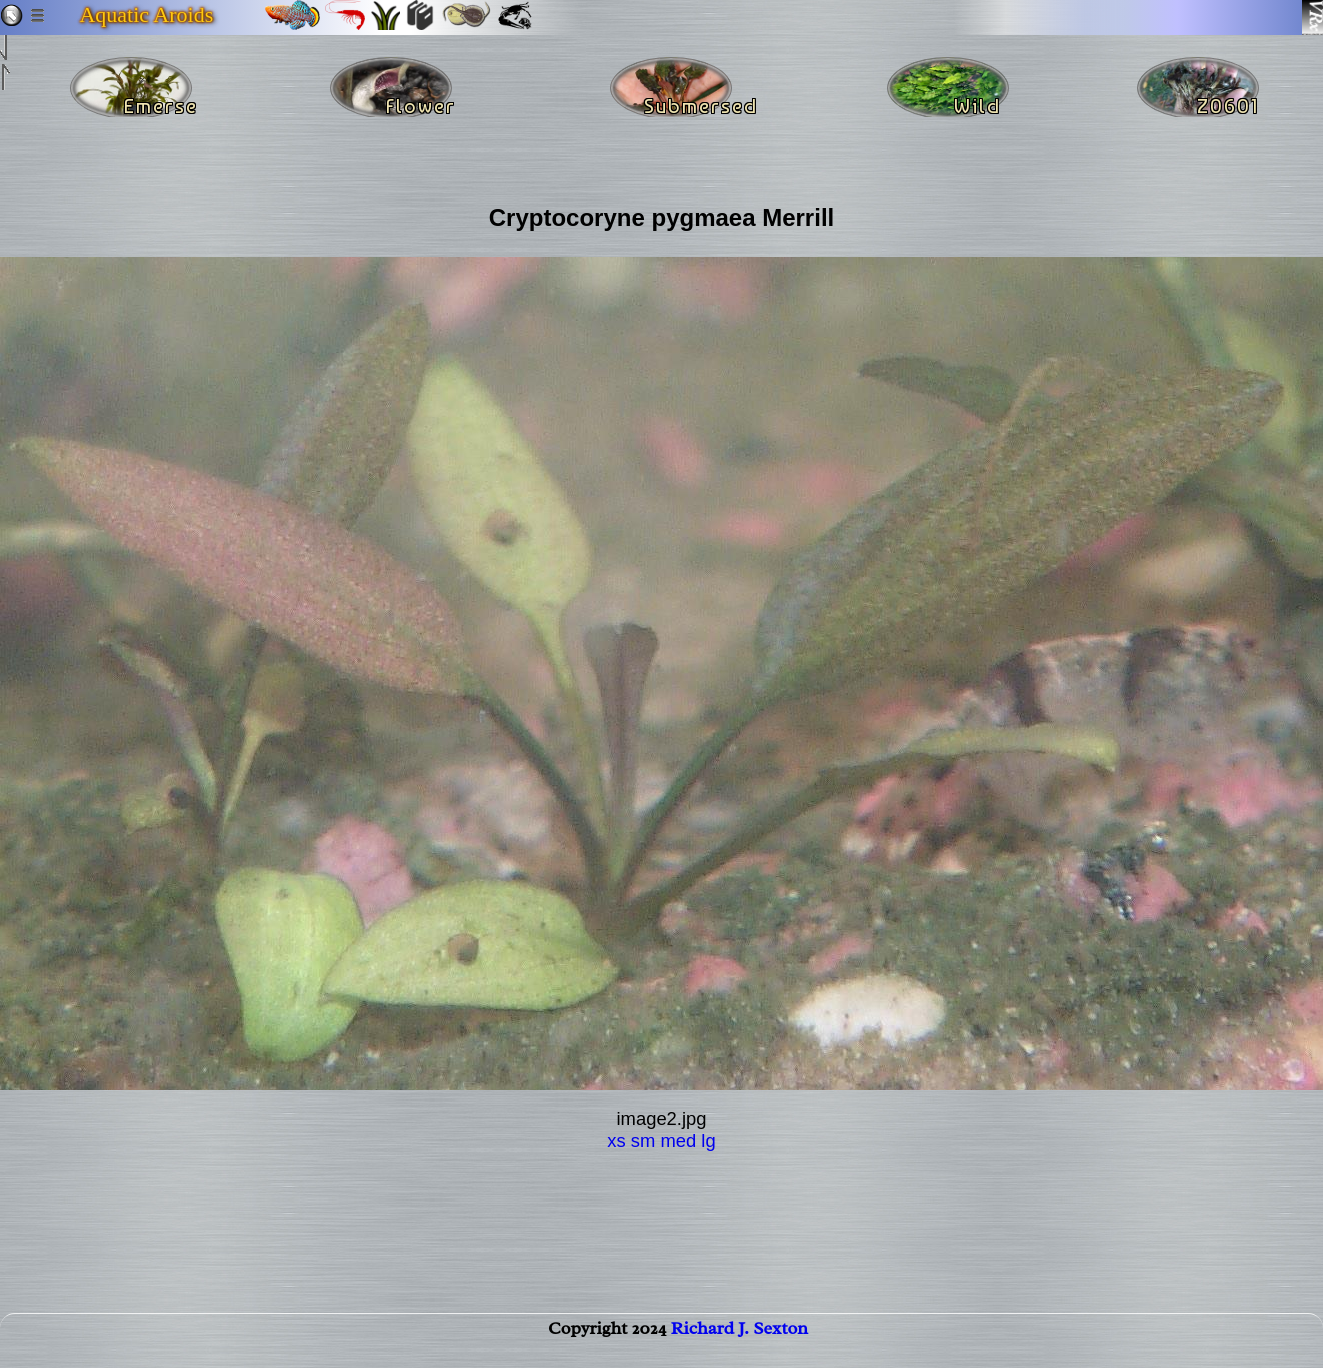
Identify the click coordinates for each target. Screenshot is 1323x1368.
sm (643, 1140)
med (678, 1140)
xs (616, 1140)
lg (708, 1140)
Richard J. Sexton (739, 1344)
